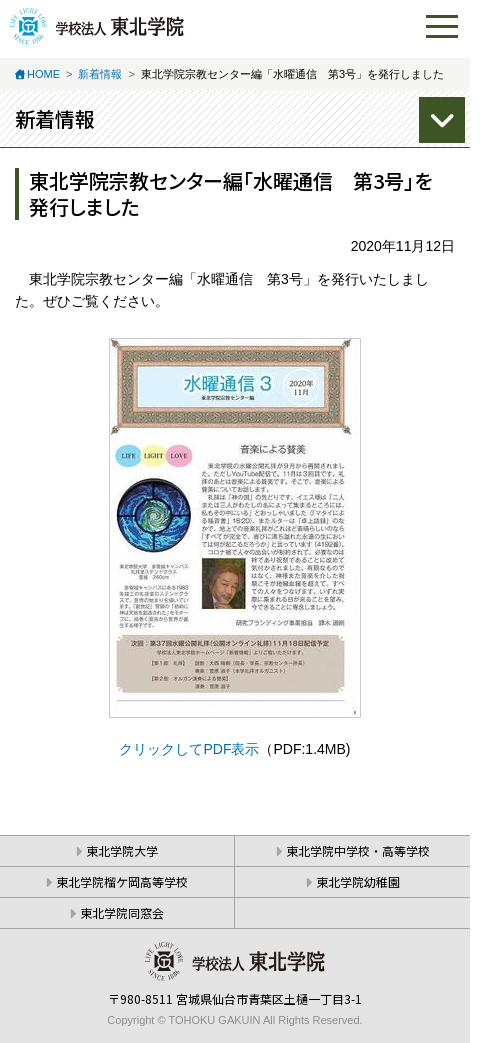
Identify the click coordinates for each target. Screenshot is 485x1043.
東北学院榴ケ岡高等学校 (122, 881)
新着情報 (100, 74)
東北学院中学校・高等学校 (358, 850)
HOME (43, 74)
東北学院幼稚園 (358, 881)
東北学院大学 (122, 850)
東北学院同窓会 (122, 912)
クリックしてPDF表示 (189, 749)
